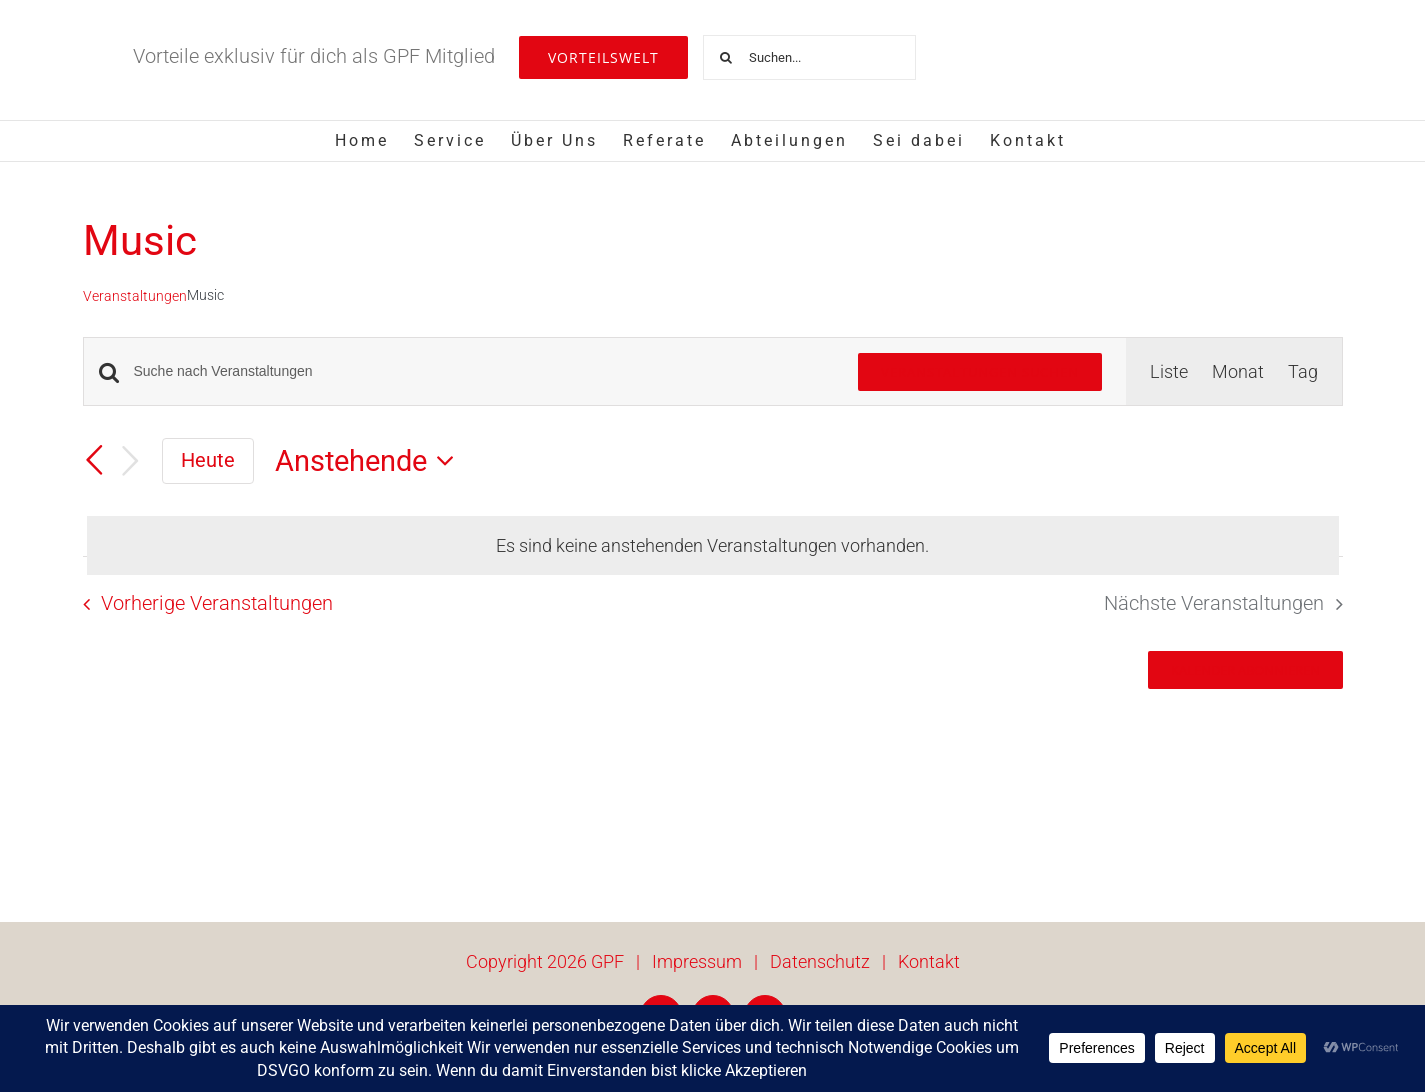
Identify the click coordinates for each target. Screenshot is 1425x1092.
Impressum (697, 961)
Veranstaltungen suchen (980, 372)
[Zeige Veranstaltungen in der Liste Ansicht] (1169, 371)
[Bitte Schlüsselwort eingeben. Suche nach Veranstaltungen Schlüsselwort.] (484, 371)
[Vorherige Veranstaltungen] (95, 460)
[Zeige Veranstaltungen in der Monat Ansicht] (1238, 371)
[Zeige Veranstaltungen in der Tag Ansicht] (1303, 371)
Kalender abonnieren (1245, 670)
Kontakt (929, 961)
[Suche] (725, 57)
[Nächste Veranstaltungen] (130, 461)
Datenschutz (820, 961)
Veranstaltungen (135, 296)
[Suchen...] (809, 57)
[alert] (713, 545)
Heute (208, 460)
